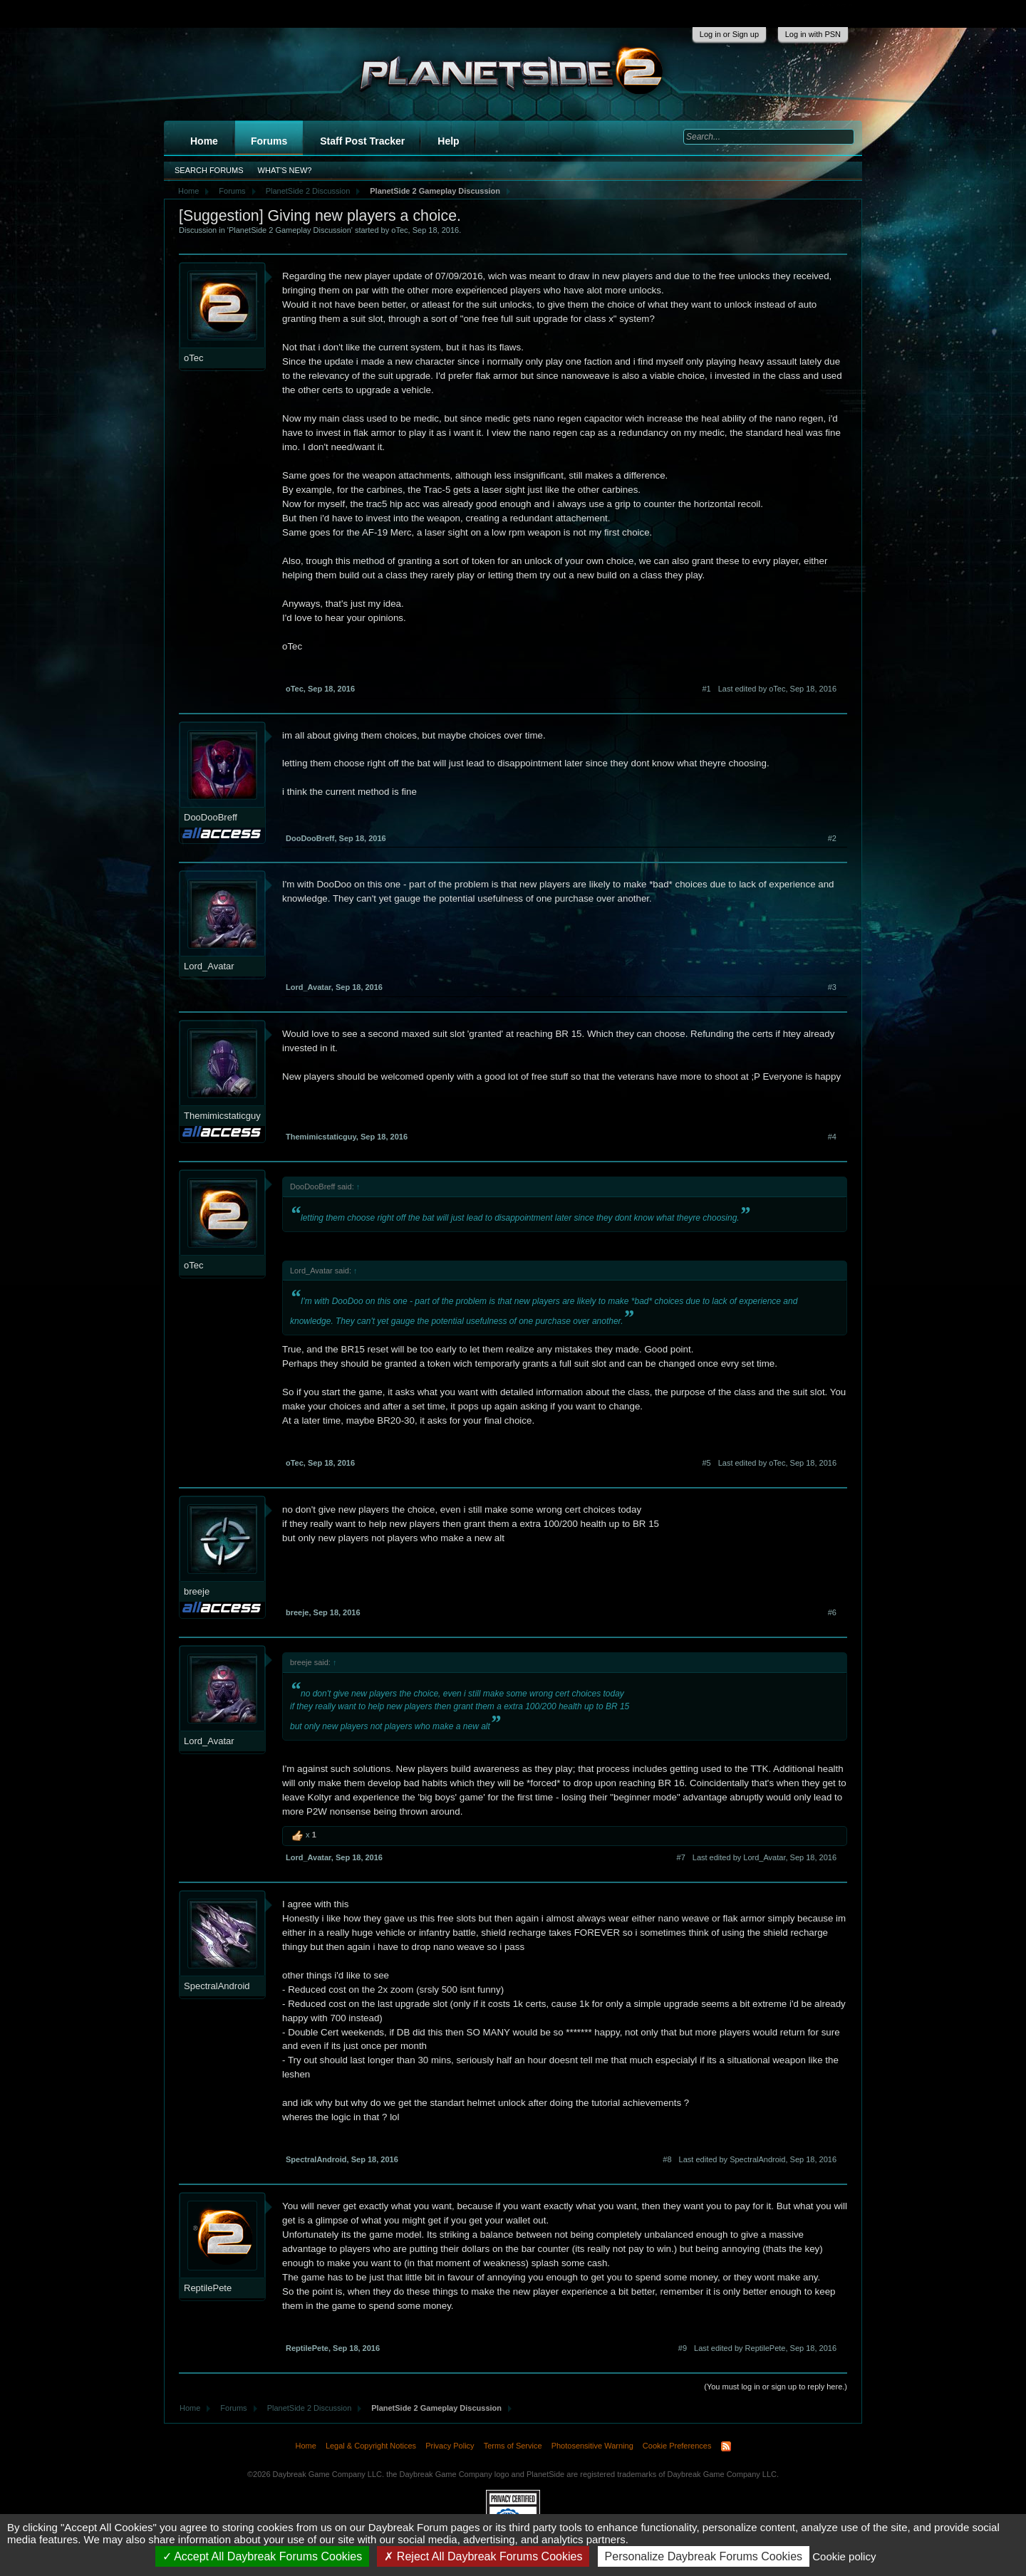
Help (448, 141)
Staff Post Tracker (362, 141)
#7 (681, 1857)
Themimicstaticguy (222, 1115)
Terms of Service (513, 2445)
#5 (706, 1463)
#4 (832, 1136)
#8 (667, 2159)
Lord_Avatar (209, 966)
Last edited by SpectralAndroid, (757, 2159)
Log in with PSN (813, 34)
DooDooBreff (210, 817)
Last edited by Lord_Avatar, (764, 1857)
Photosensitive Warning (592, 2445)
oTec (399, 230)
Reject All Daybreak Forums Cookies (483, 2556)
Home (204, 141)
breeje (196, 1591)
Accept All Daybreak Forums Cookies (262, 2556)
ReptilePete (208, 2288)
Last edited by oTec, (777, 688)
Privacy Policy (449, 2445)
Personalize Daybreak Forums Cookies (703, 2556)
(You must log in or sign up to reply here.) (775, 2386)
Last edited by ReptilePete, (765, 2348)
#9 (682, 2348)
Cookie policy (844, 2556)
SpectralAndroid (217, 1986)
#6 (832, 1612)
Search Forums (209, 170)
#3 (832, 987)
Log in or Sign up (729, 34)
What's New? (285, 170)
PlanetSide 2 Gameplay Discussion (290, 230)
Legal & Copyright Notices (371, 2445)
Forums (269, 141)
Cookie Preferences (677, 2445)
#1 (706, 688)
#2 (832, 838)
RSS (726, 2446)
